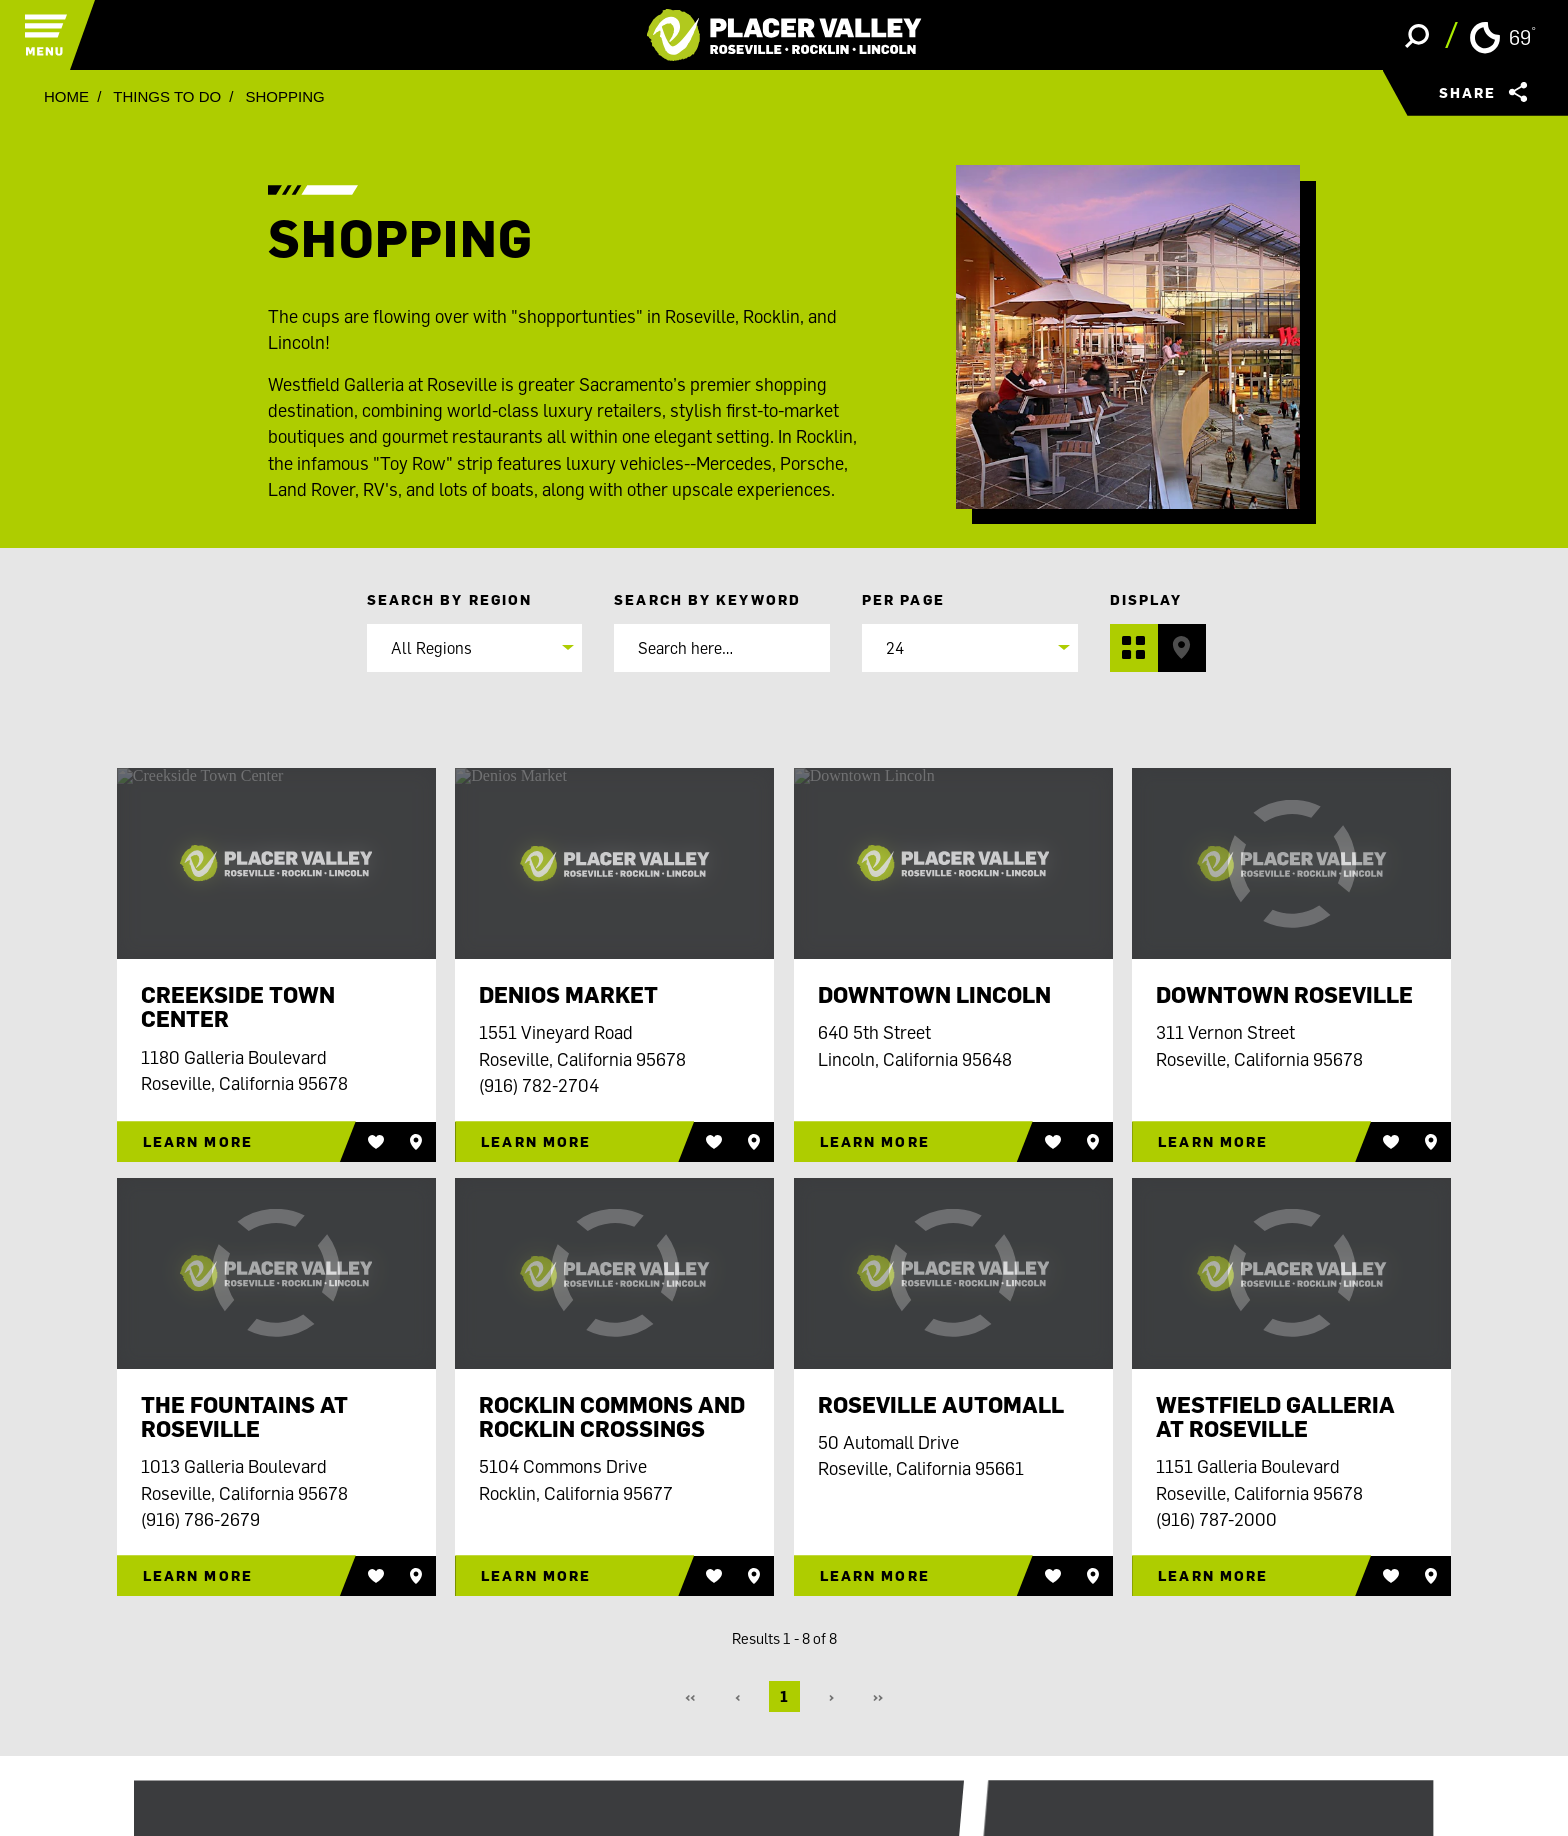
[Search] (722, 648)
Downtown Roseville (1284, 995)
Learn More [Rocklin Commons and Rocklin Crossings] (536, 1575)
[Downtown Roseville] (1291, 863)
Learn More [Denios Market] (536, 1141)
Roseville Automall (941, 1405)
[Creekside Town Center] (276, 863)
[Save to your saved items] (416, 1142)
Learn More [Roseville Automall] (875, 1575)
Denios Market (568, 995)
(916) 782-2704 (539, 1085)
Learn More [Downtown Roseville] (1213, 1141)
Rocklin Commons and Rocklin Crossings (612, 1417)
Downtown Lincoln (934, 995)
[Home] (784, 35)
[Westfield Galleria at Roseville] (1291, 1273)
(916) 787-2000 (1216, 1519)
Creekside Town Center (238, 1007)
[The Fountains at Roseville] (276, 1273)
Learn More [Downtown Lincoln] (875, 1141)
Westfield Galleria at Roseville (1275, 1417)
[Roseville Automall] (953, 1273)
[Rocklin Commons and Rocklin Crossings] (614, 1273)
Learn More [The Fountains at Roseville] (198, 1575)
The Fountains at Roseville (244, 1417)
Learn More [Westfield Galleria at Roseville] (1213, 1575)
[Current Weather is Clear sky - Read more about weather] (1502, 36)
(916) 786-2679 (200, 1519)
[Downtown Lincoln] (953, 863)
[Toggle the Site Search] (1417, 35)
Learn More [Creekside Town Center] (198, 1141)
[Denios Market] (614, 863)
